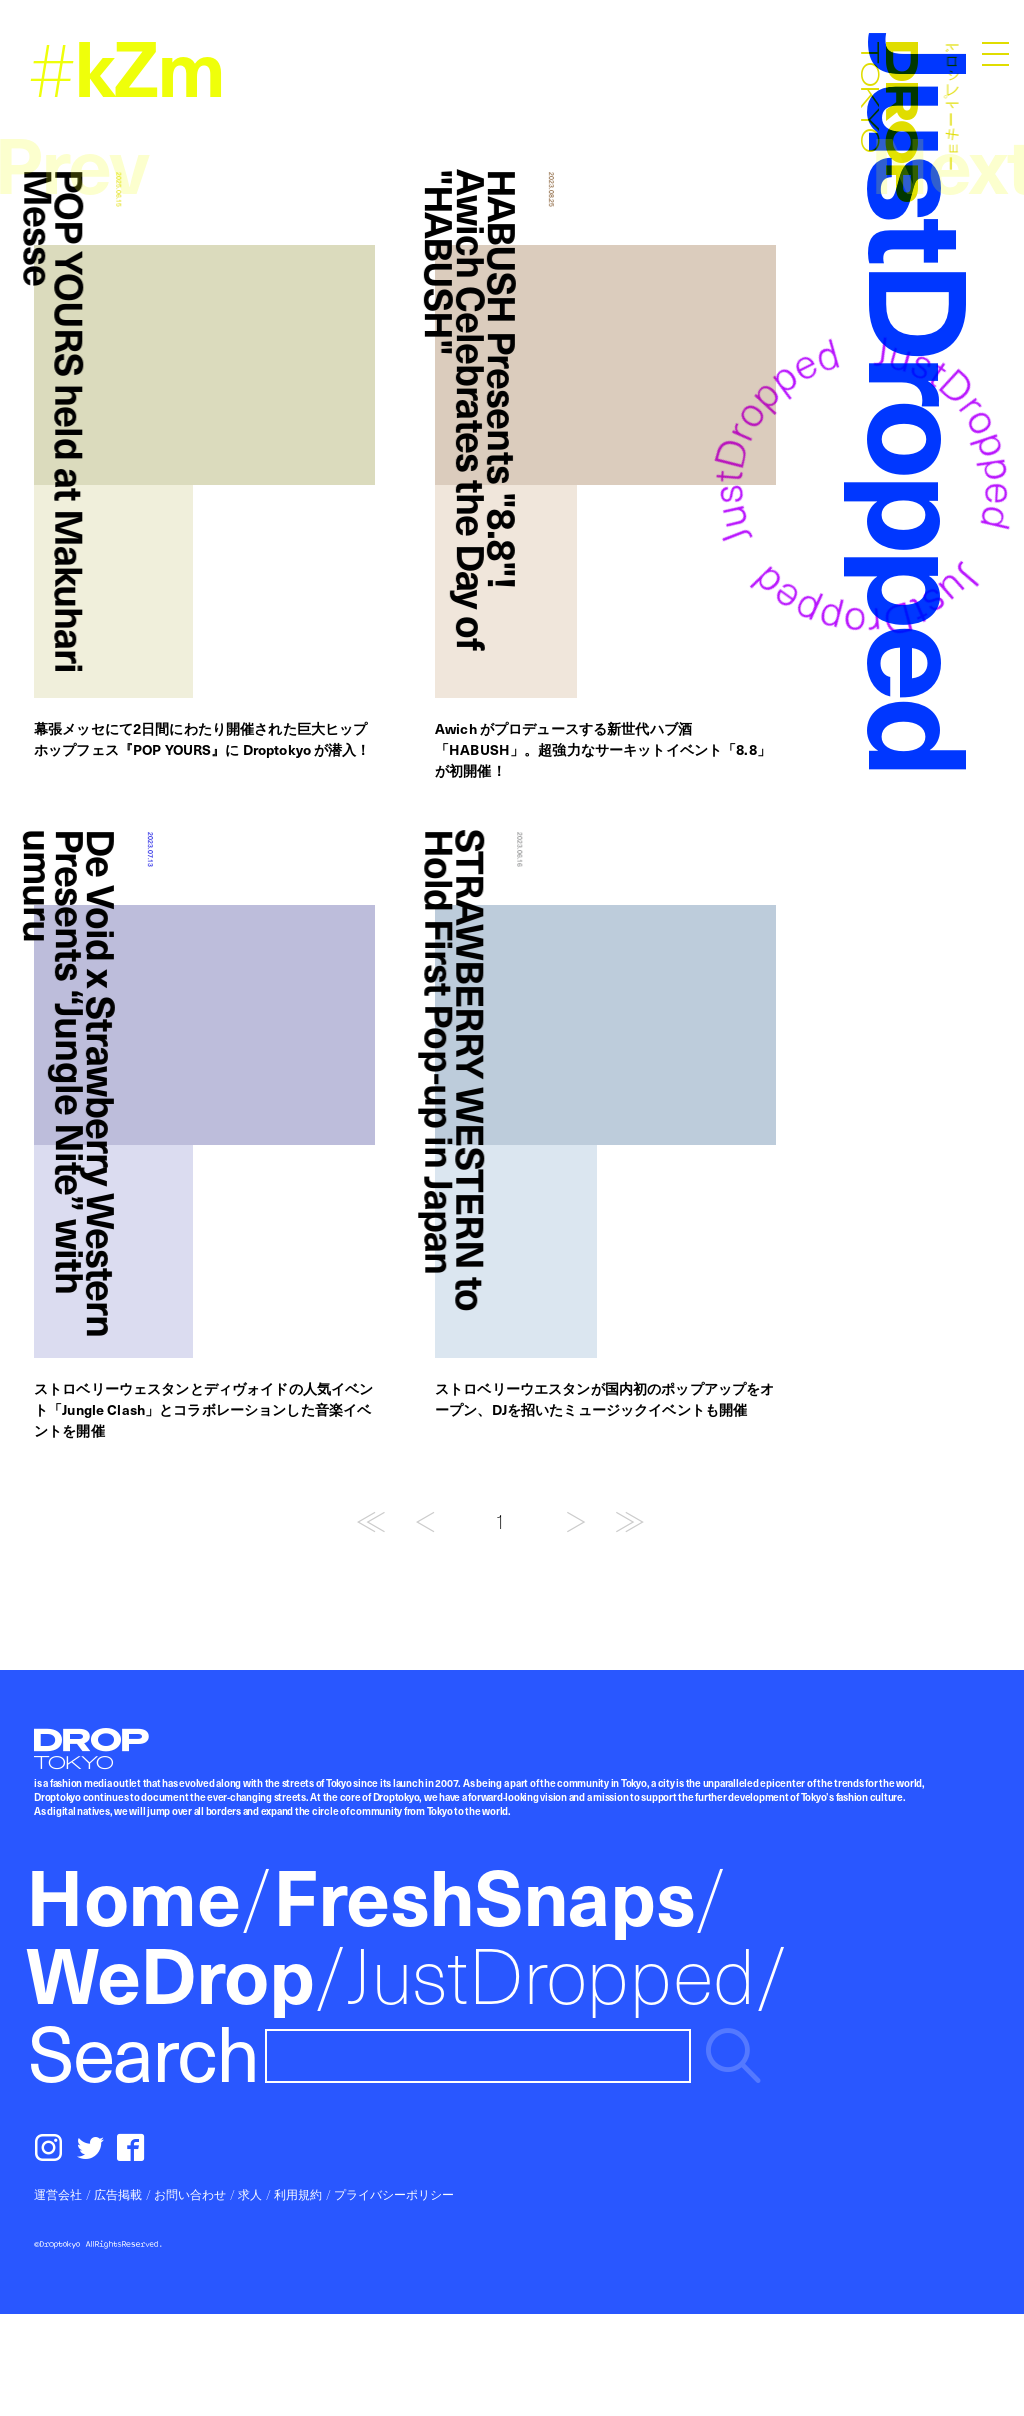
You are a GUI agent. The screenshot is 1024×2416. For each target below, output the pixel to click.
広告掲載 (118, 2194)
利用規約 (298, 2194)
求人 (250, 2194)
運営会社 (58, 2194)
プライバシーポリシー (394, 2194)
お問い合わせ (190, 2194)
